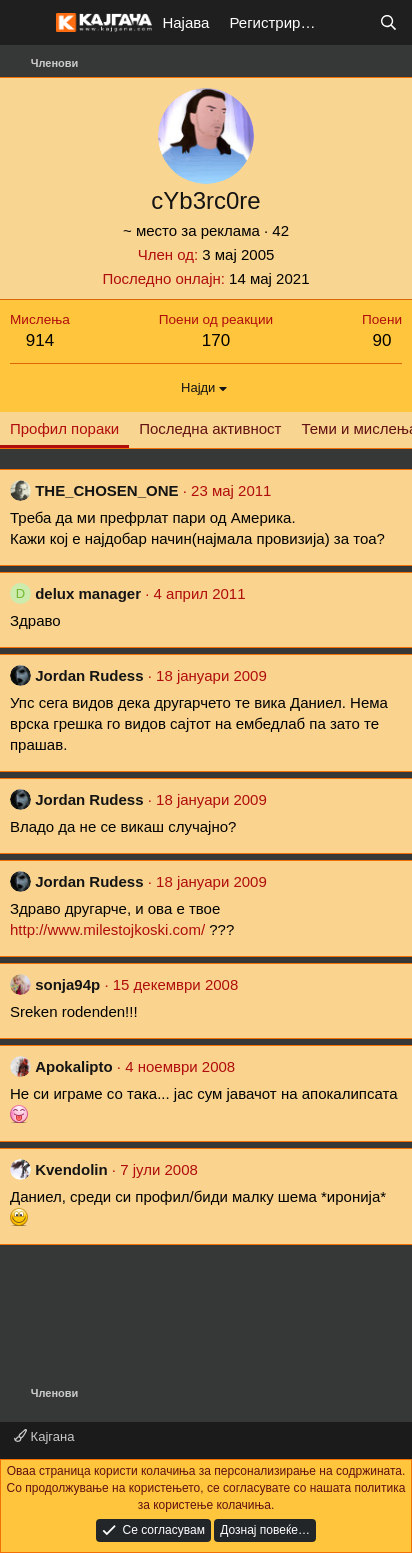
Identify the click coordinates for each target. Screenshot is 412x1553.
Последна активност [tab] (210, 428)
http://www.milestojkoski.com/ (107, 929)
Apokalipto (74, 1066)
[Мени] (27, 23)
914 (40, 340)
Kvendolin (71, 1169)
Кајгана (44, 1436)
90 (382, 340)
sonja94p (67, 984)
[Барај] (388, 22)
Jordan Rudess (89, 675)
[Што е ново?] (348, 22)
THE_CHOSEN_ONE (106, 490)
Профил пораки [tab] (64, 428)
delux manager (88, 593)
